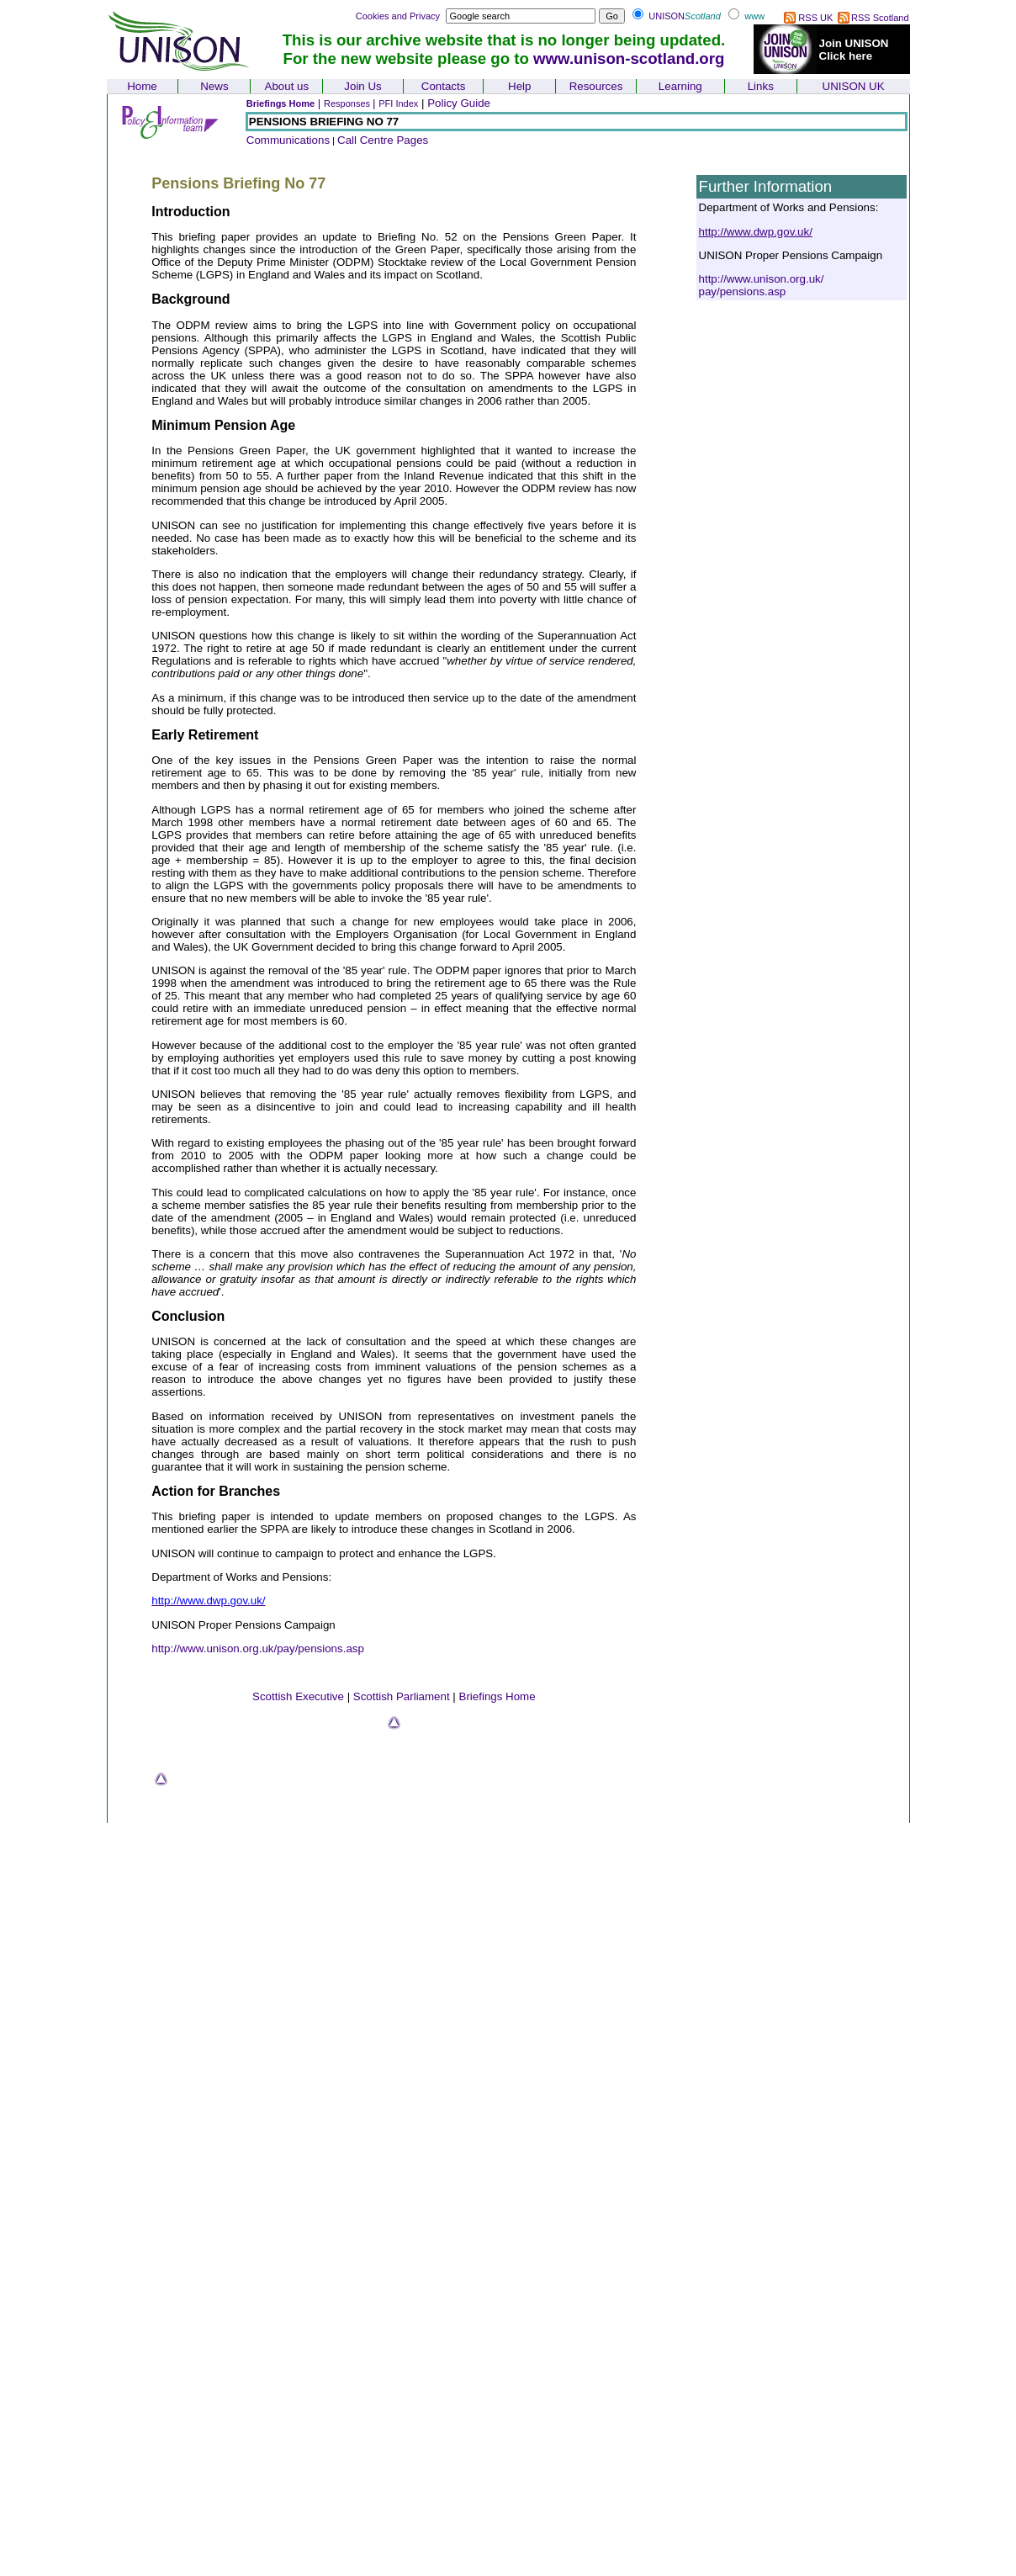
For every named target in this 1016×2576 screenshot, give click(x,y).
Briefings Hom (494, 1696)
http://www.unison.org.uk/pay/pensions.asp (257, 1648)
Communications (288, 140)
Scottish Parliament (401, 1696)
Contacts (443, 86)
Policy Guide (458, 103)
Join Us (362, 86)
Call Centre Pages (382, 140)
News (214, 86)
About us (287, 86)
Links (761, 86)
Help (519, 86)
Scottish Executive (298, 1696)
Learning (680, 86)
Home (142, 86)
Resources (596, 86)
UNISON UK (854, 86)
